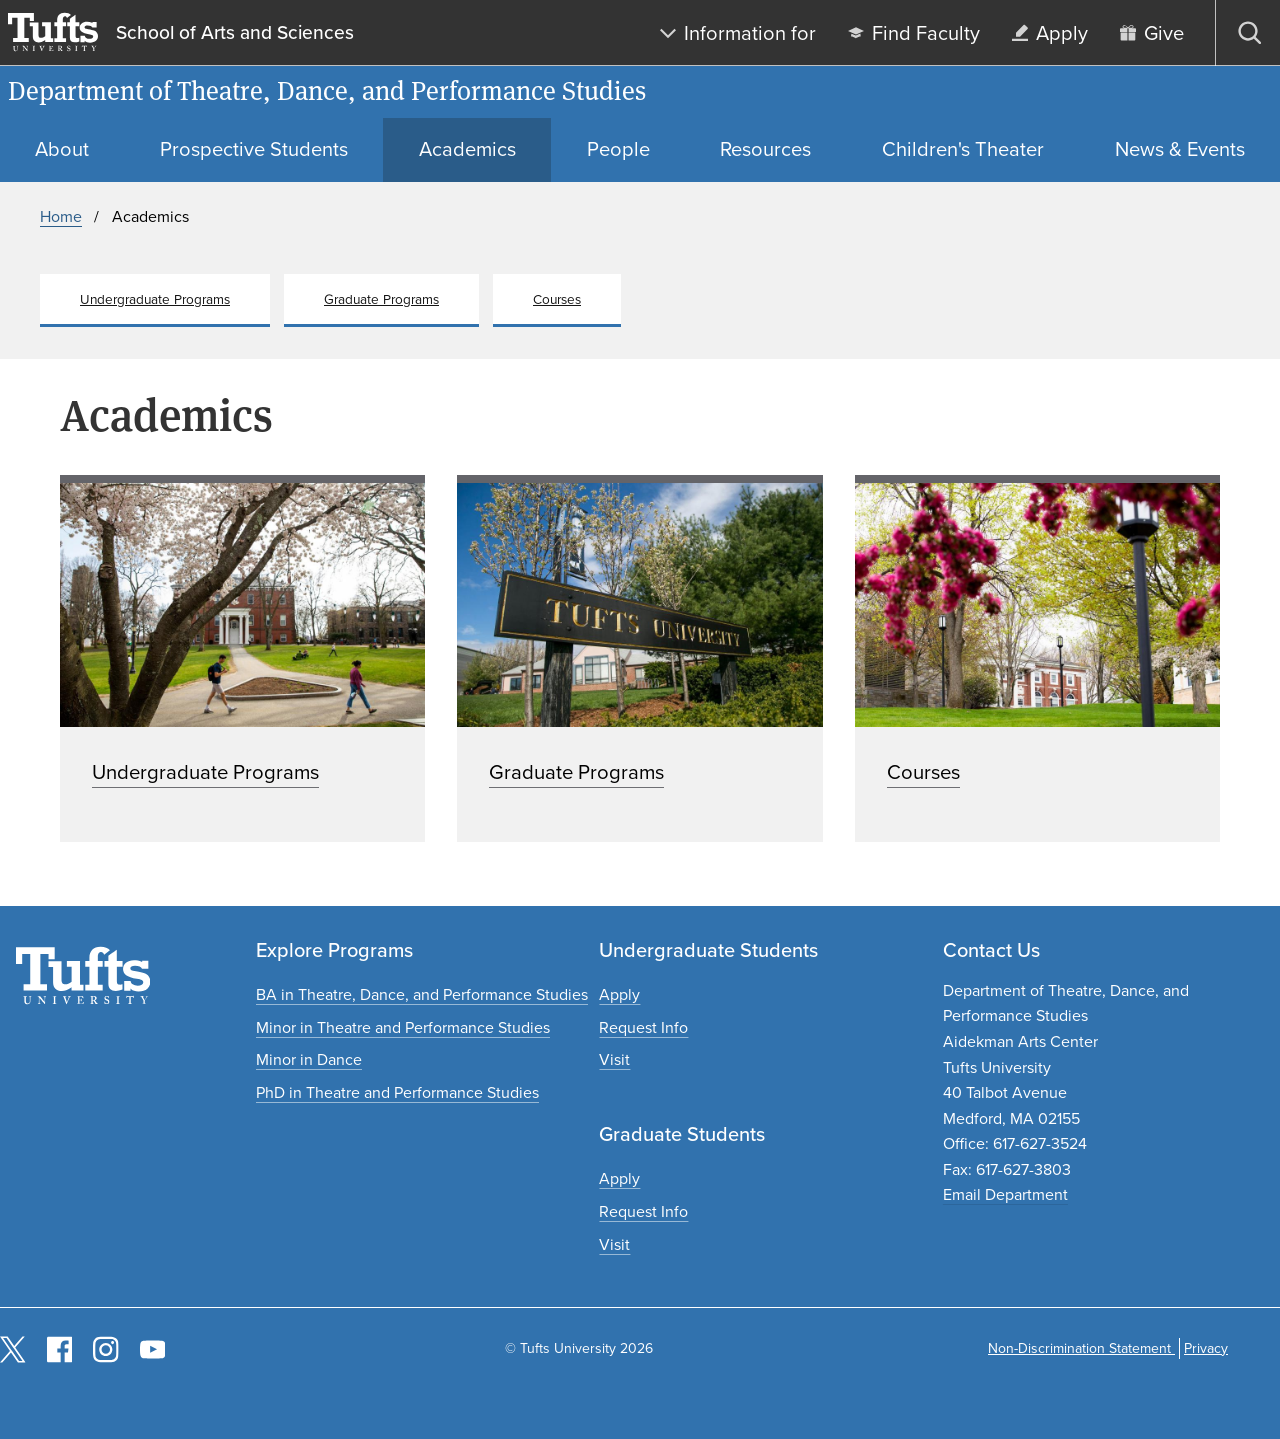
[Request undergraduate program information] (643, 1027)
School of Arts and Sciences (235, 33)
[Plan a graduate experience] (614, 1244)
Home (61, 216)
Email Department (1005, 1194)
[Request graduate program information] (643, 1211)
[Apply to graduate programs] (619, 1178)
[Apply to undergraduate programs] (619, 994)
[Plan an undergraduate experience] (614, 1059)
